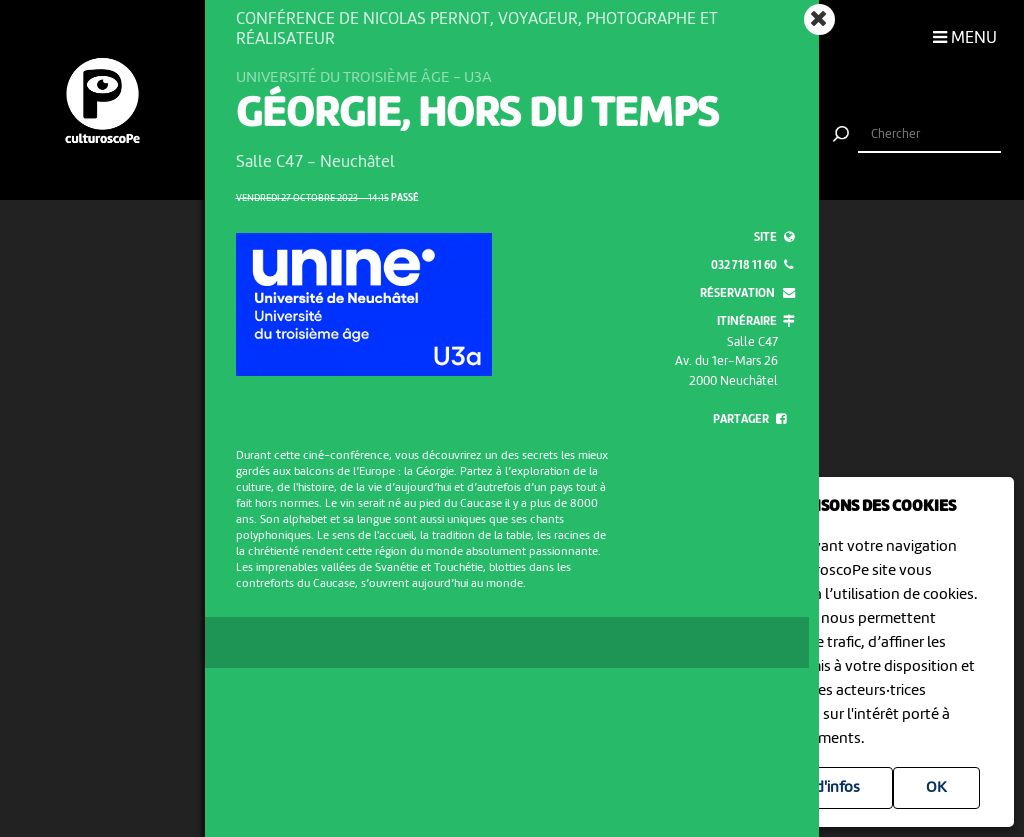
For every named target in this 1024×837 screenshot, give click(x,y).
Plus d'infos (821, 788)
